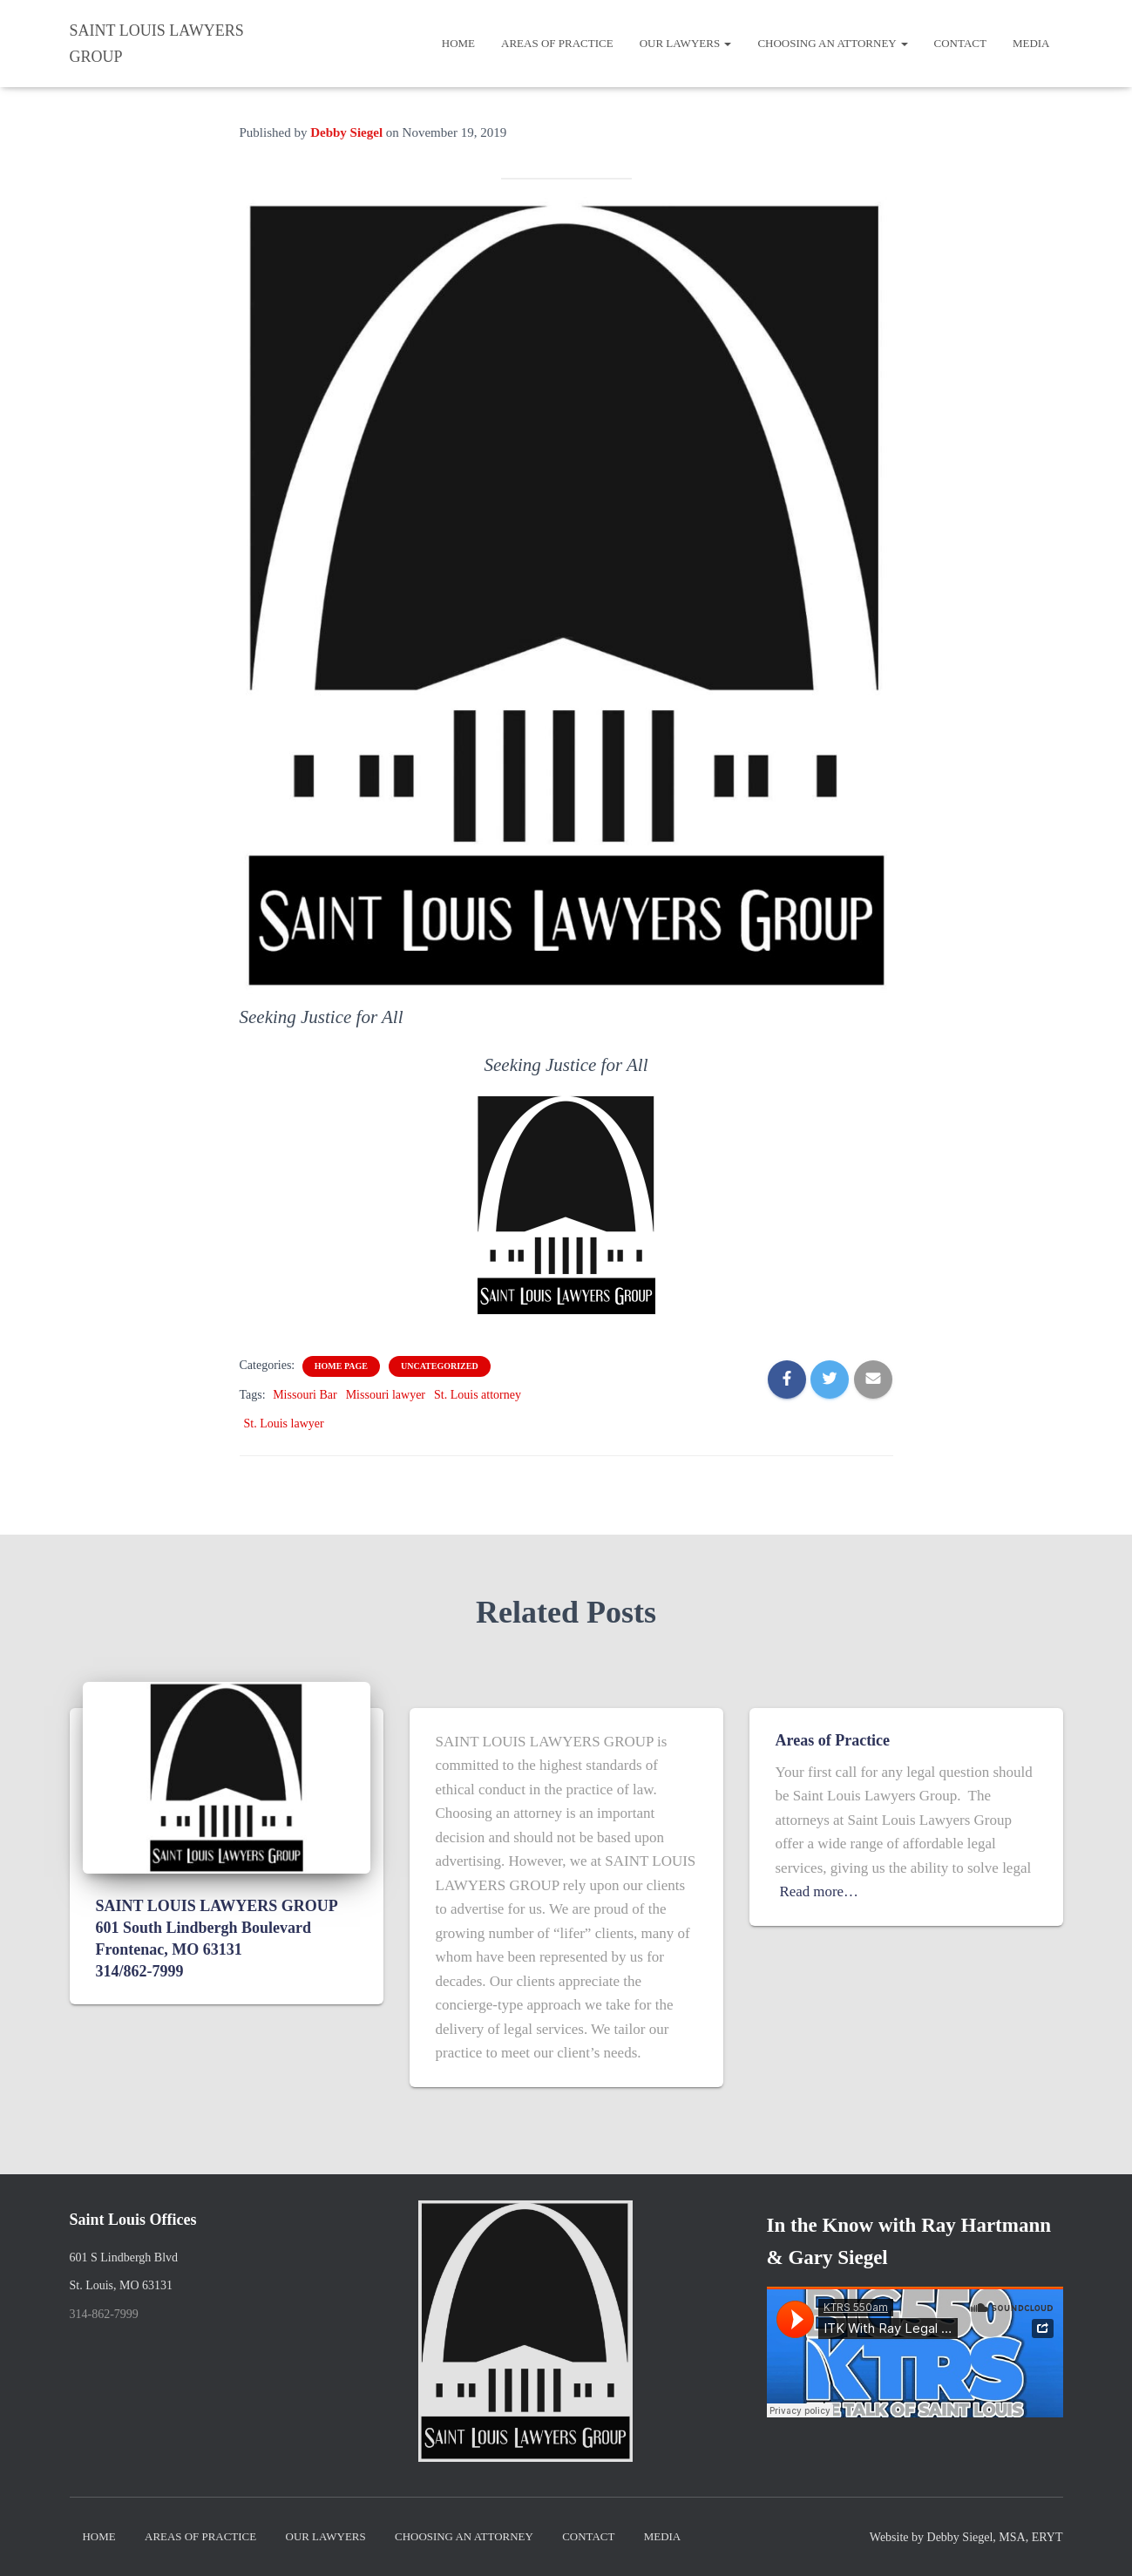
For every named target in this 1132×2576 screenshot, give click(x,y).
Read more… (819, 1891)
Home (458, 43)
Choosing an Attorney (832, 43)
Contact (960, 43)
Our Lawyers (686, 43)
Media (1031, 43)
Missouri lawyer (385, 1394)
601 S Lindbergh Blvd (124, 2257)
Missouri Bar (305, 1394)
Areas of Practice (557, 43)
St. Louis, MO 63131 (121, 2285)
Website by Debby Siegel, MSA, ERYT (966, 2537)
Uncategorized (439, 1366)
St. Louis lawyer (284, 1423)
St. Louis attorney (477, 1394)
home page (341, 1366)
